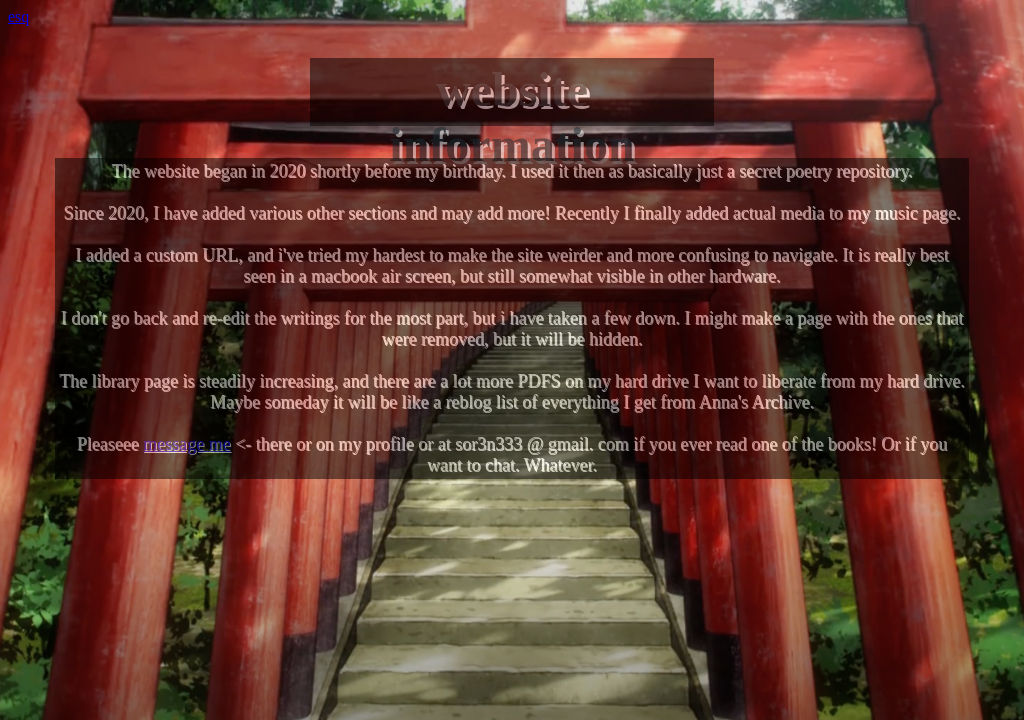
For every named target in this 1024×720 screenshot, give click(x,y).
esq (18, 16)
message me (186, 444)
